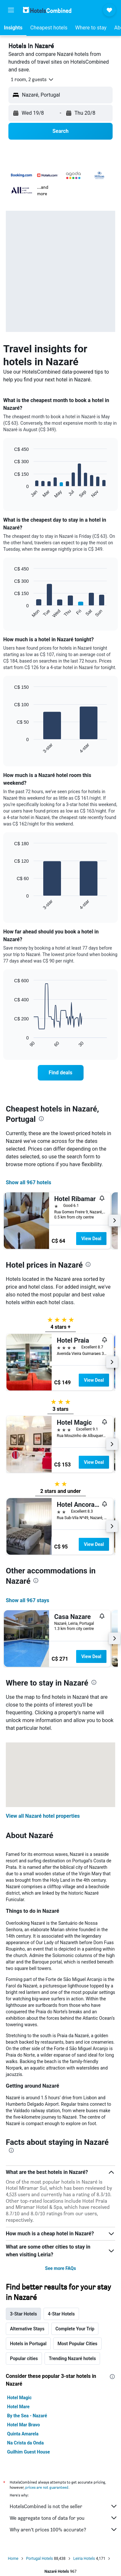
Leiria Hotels (84, 2558)
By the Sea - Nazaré (27, 2415)
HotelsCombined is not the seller (64, 2506)
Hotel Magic (19, 2397)
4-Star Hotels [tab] (61, 2313)
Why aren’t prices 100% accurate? (64, 2529)
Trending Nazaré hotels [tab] (72, 2358)
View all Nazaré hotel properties (43, 1816)
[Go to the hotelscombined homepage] (47, 10)
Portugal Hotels (39, 2558)
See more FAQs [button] (60, 2268)
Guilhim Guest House (28, 2451)
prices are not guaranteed (46, 2487)
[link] (61, 1072)
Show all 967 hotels (28, 1182)
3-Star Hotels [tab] (23, 2313)
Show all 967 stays (27, 1600)
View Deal (91, 1238)
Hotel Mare (18, 2406)
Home (13, 2558)
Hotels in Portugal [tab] (28, 2343)
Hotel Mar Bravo (23, 2424)
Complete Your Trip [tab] (75, 2328)
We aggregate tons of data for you (64, 2518)
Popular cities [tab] (24, 2358)
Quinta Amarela (22, 2433)
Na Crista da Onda (25, 2442)
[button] (11, 10)
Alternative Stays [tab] (27, 2328)
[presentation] (41, 1119)
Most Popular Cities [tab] (77, 2343)
